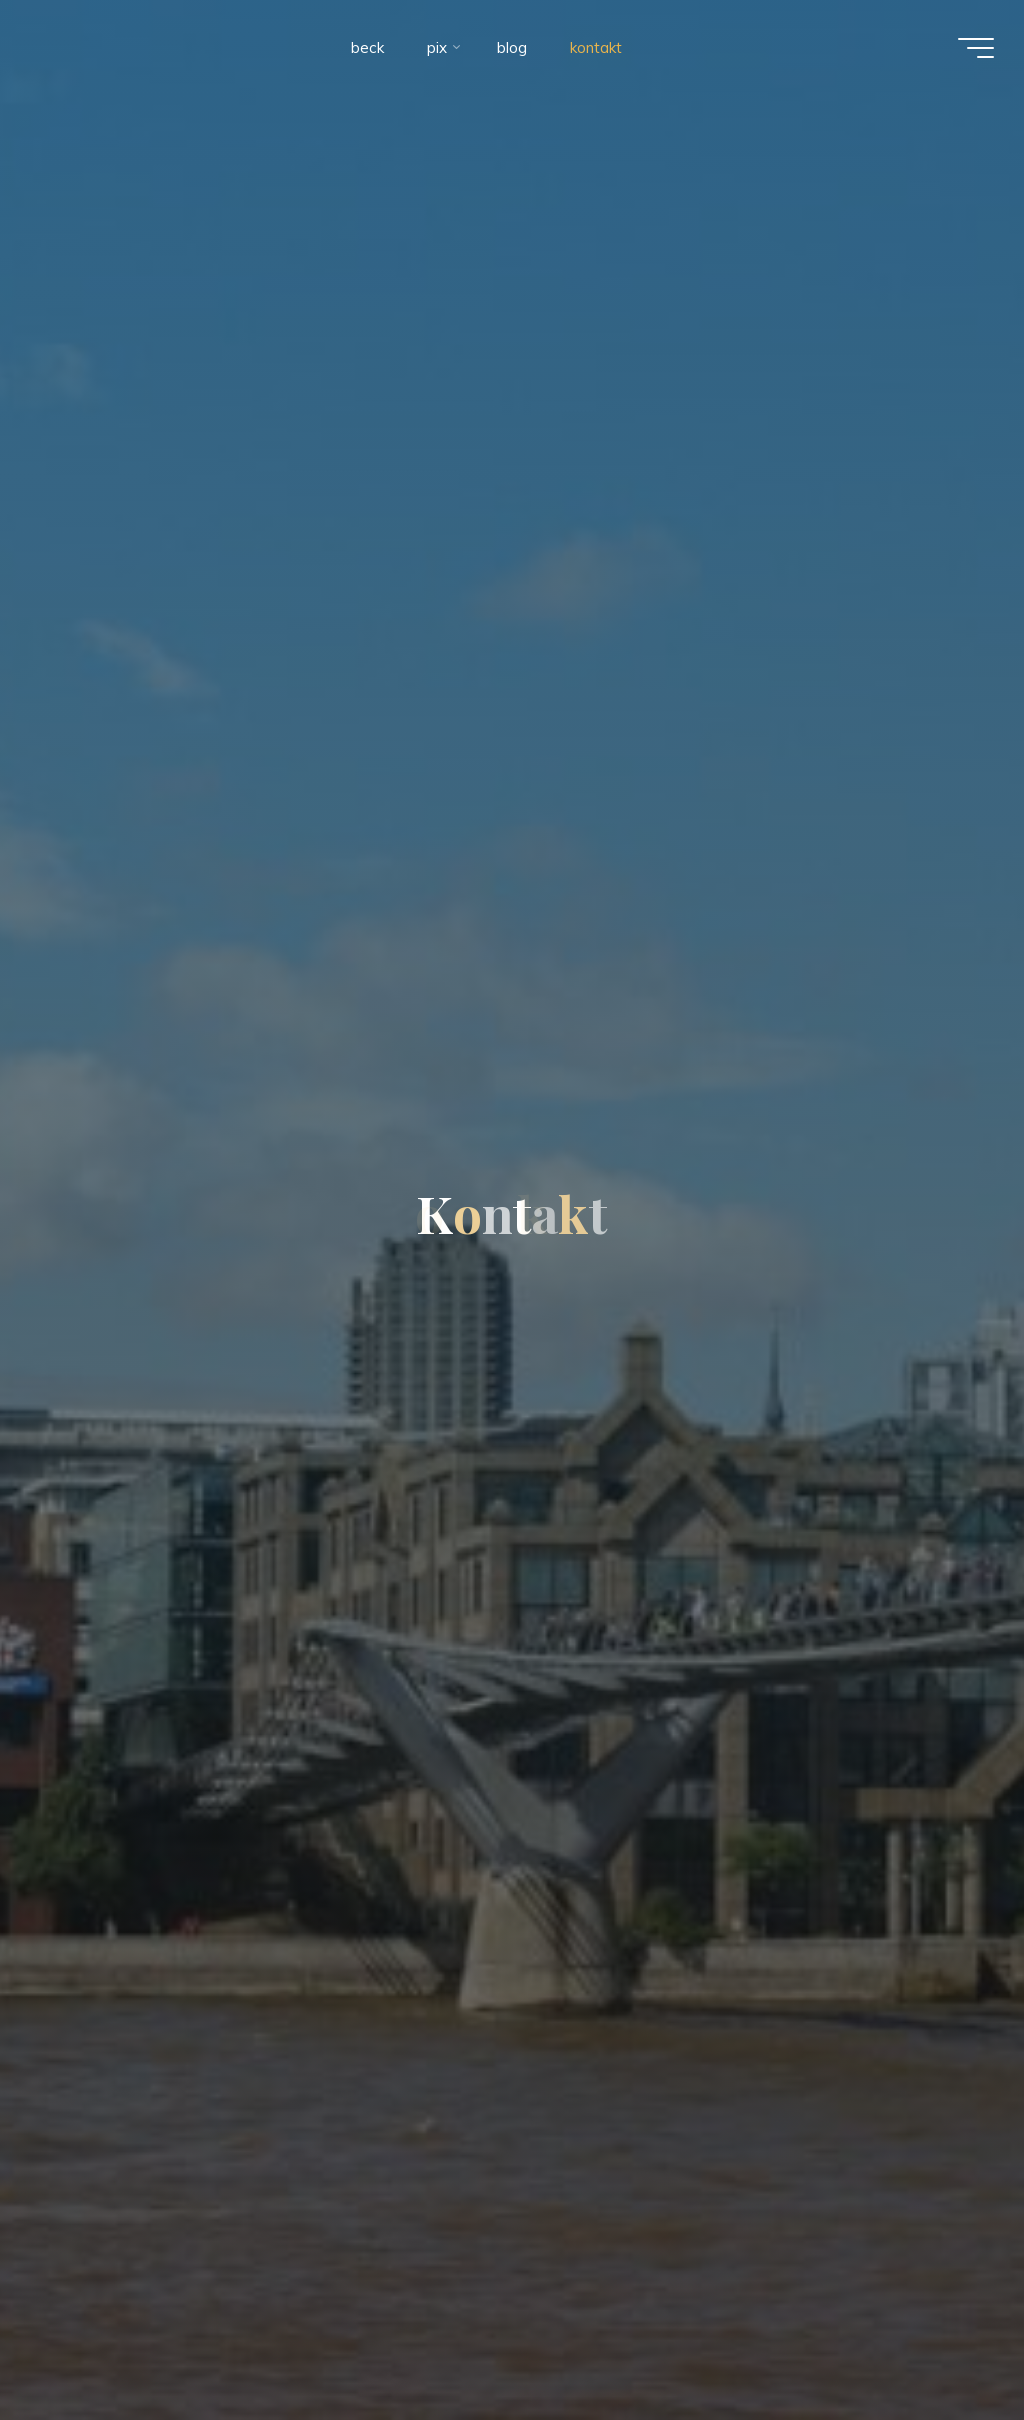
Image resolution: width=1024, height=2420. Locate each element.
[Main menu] (976, 48)
